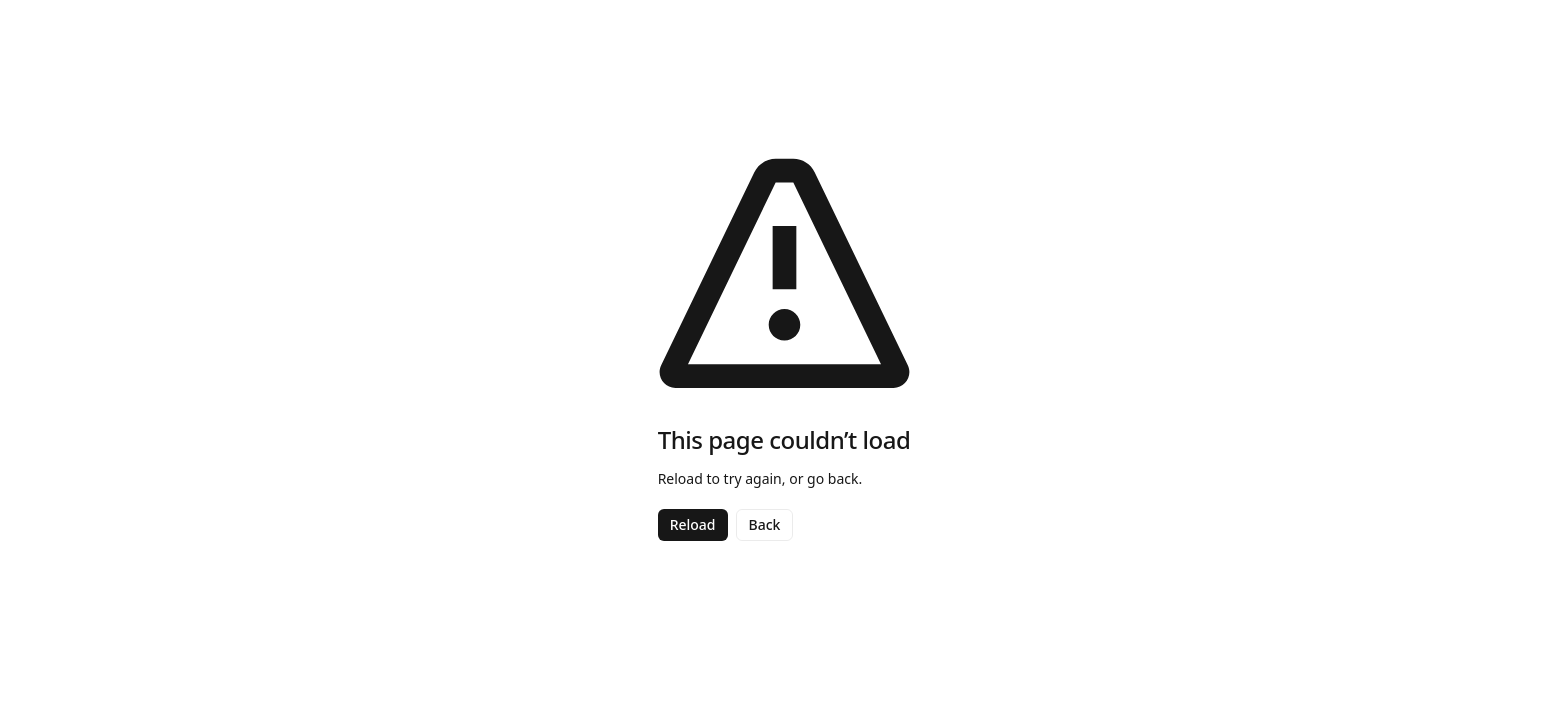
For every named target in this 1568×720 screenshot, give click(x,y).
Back (765, 524)
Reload (693, 524)
